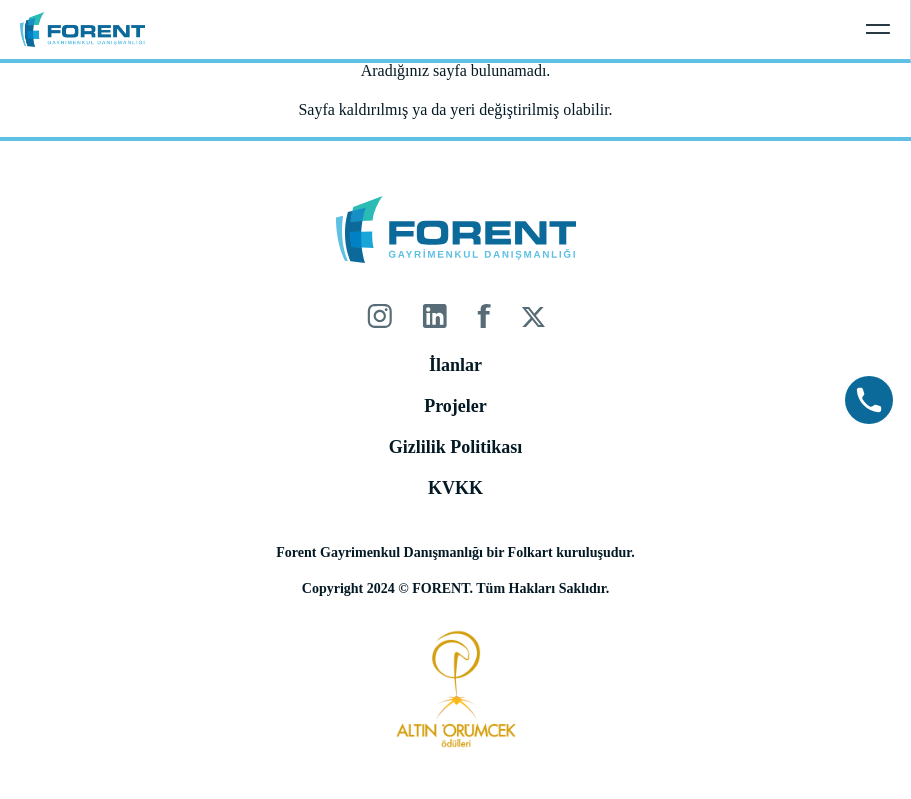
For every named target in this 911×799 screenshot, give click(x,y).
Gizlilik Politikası (456, 447)
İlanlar (455, 365)
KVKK (455, 488)
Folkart (530, 552)
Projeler (455, 406)
